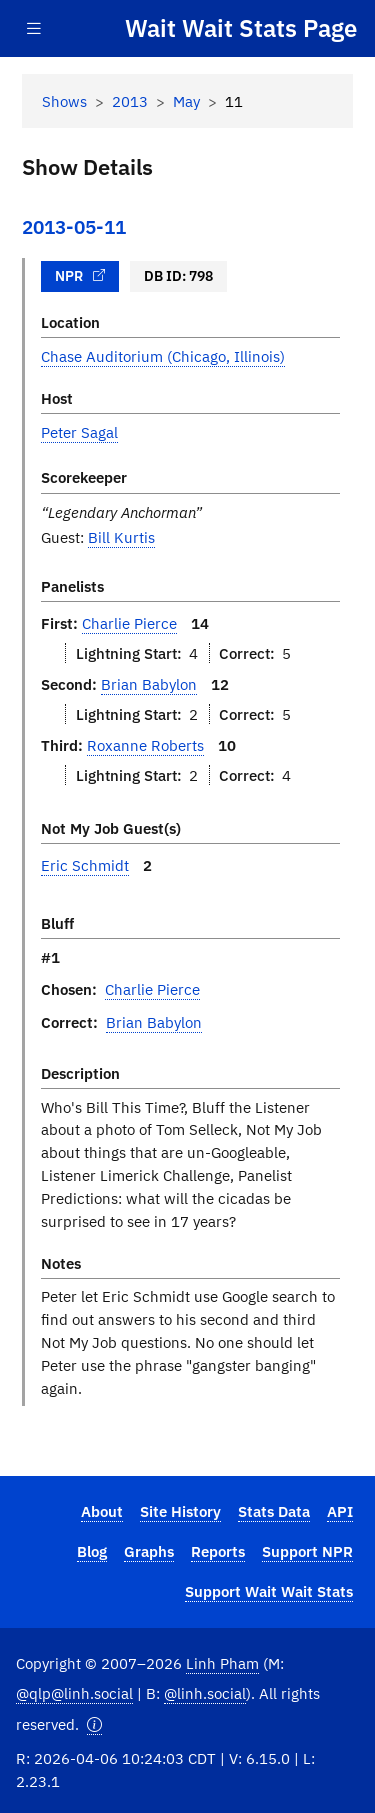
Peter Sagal (79, 432)
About (102, 1511)
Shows (64, 101)
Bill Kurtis (121, 537)
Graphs (149, 1551)
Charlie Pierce (129, 623)
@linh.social (205, 1693)
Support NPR (307, 1551)
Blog (92, 1551)
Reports (218, 1551)
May (186, 101)
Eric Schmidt (85, 865)
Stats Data (274, 1511)
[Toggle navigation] (34, 28)
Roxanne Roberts (145, 745)
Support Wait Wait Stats (269, 1591)
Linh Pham (222, 1663)
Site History (180, 1511)
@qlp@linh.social (74, 1693)
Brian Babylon (149, 684)
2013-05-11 (74, 227)
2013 (130, 101)
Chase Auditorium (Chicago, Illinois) (163, 356)
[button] (94, 1724)
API (340, 1511)
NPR (80, 276)
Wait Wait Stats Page (241, 28)
